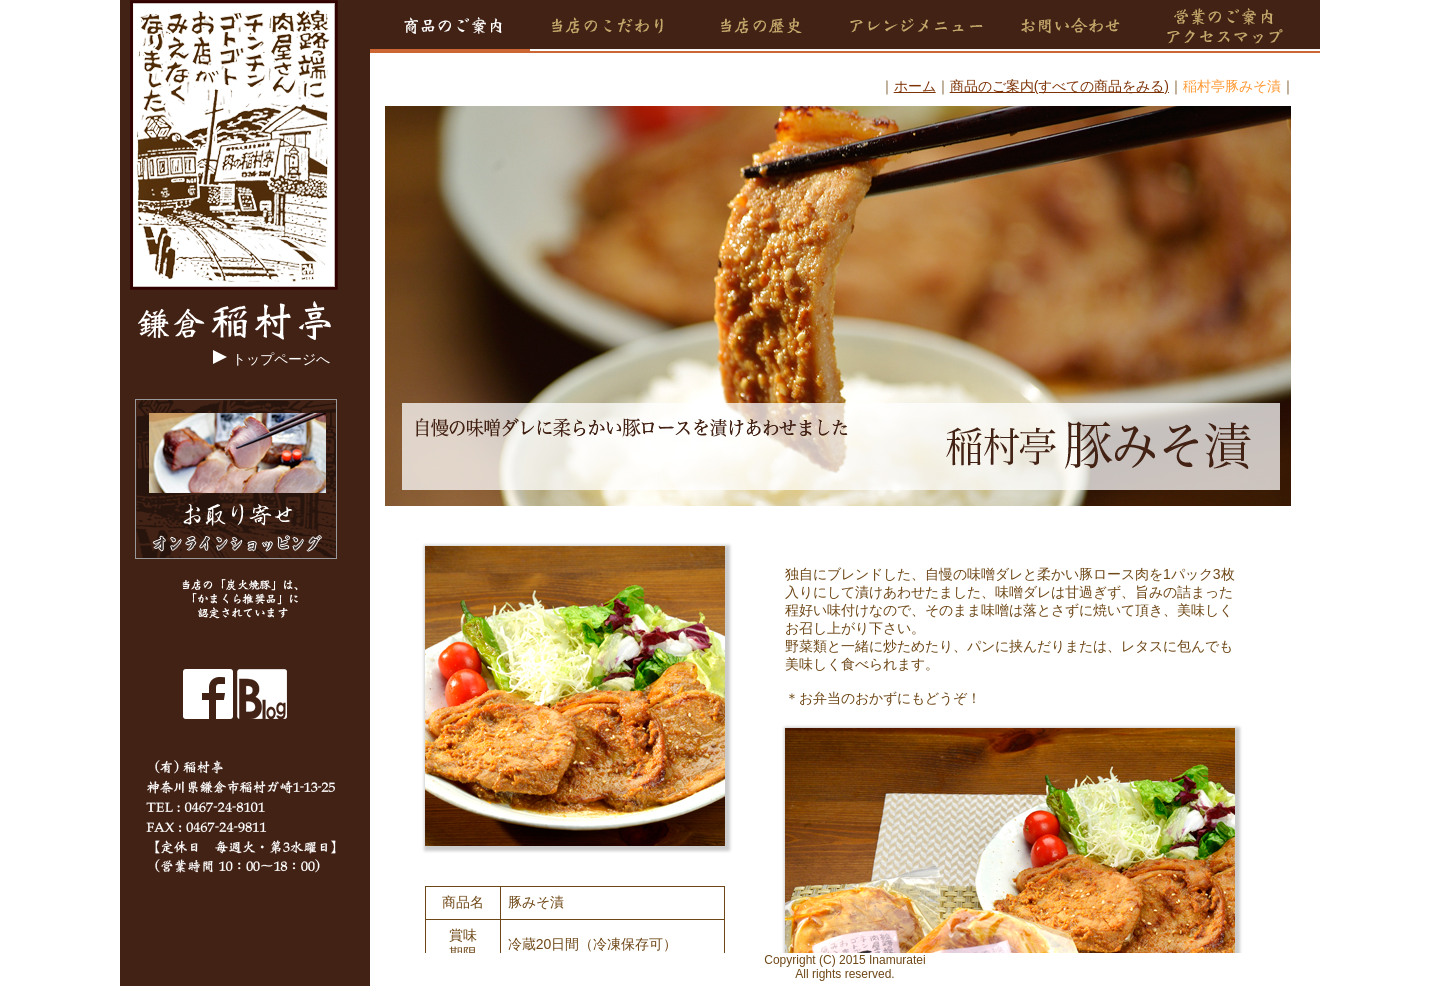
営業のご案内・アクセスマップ (1234, 26)
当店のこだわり (612, 26)
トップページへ (281, 359)
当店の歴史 (760, 26)
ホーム (915, 86)
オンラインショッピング (236, 479)
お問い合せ (1075, 26)
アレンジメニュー (914, 26)
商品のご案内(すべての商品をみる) (1059, 86)
